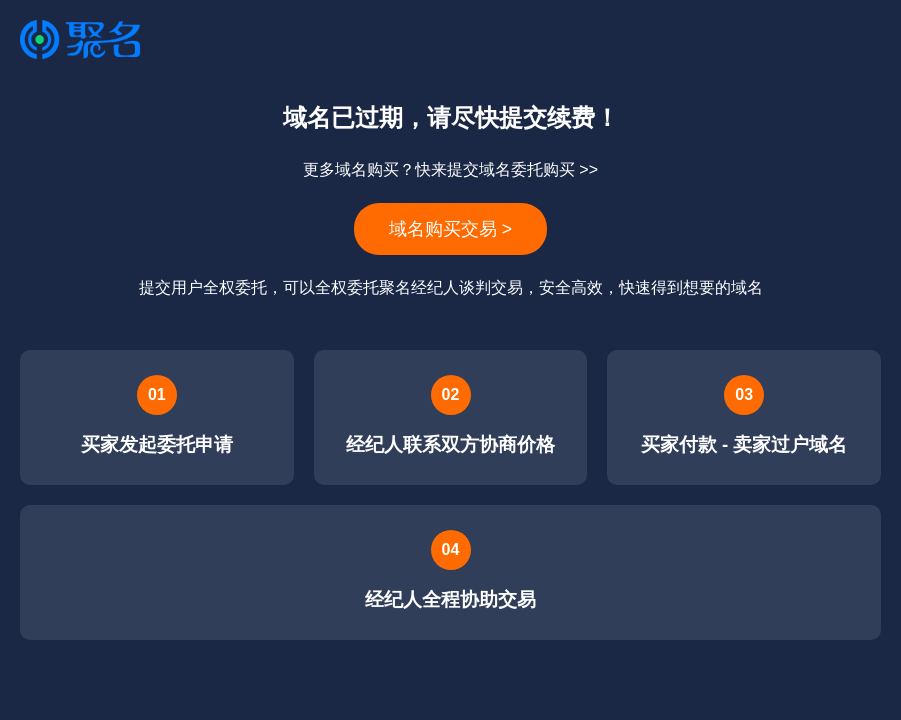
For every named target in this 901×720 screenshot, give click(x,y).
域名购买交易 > (450, 229)
